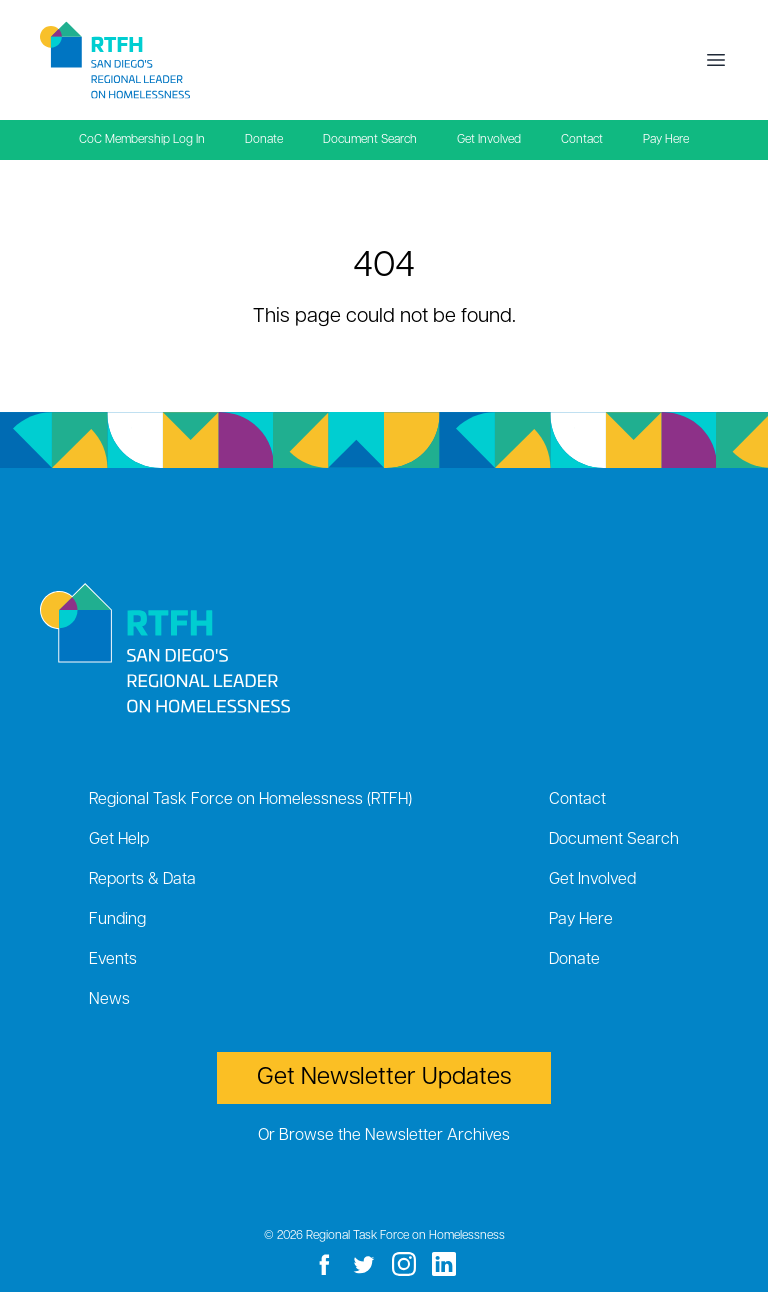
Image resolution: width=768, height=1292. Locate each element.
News (109, 1000)
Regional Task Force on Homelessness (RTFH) (250, 800)
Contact (582, 140)
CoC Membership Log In (142, 140)
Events (113, 960)
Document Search (370, 140)
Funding (117, 920)
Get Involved (489, 140)
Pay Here (666, 140)
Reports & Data (142, 880)
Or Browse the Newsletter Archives (384, 1136)
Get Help (119, 840)
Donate (264, 140)
